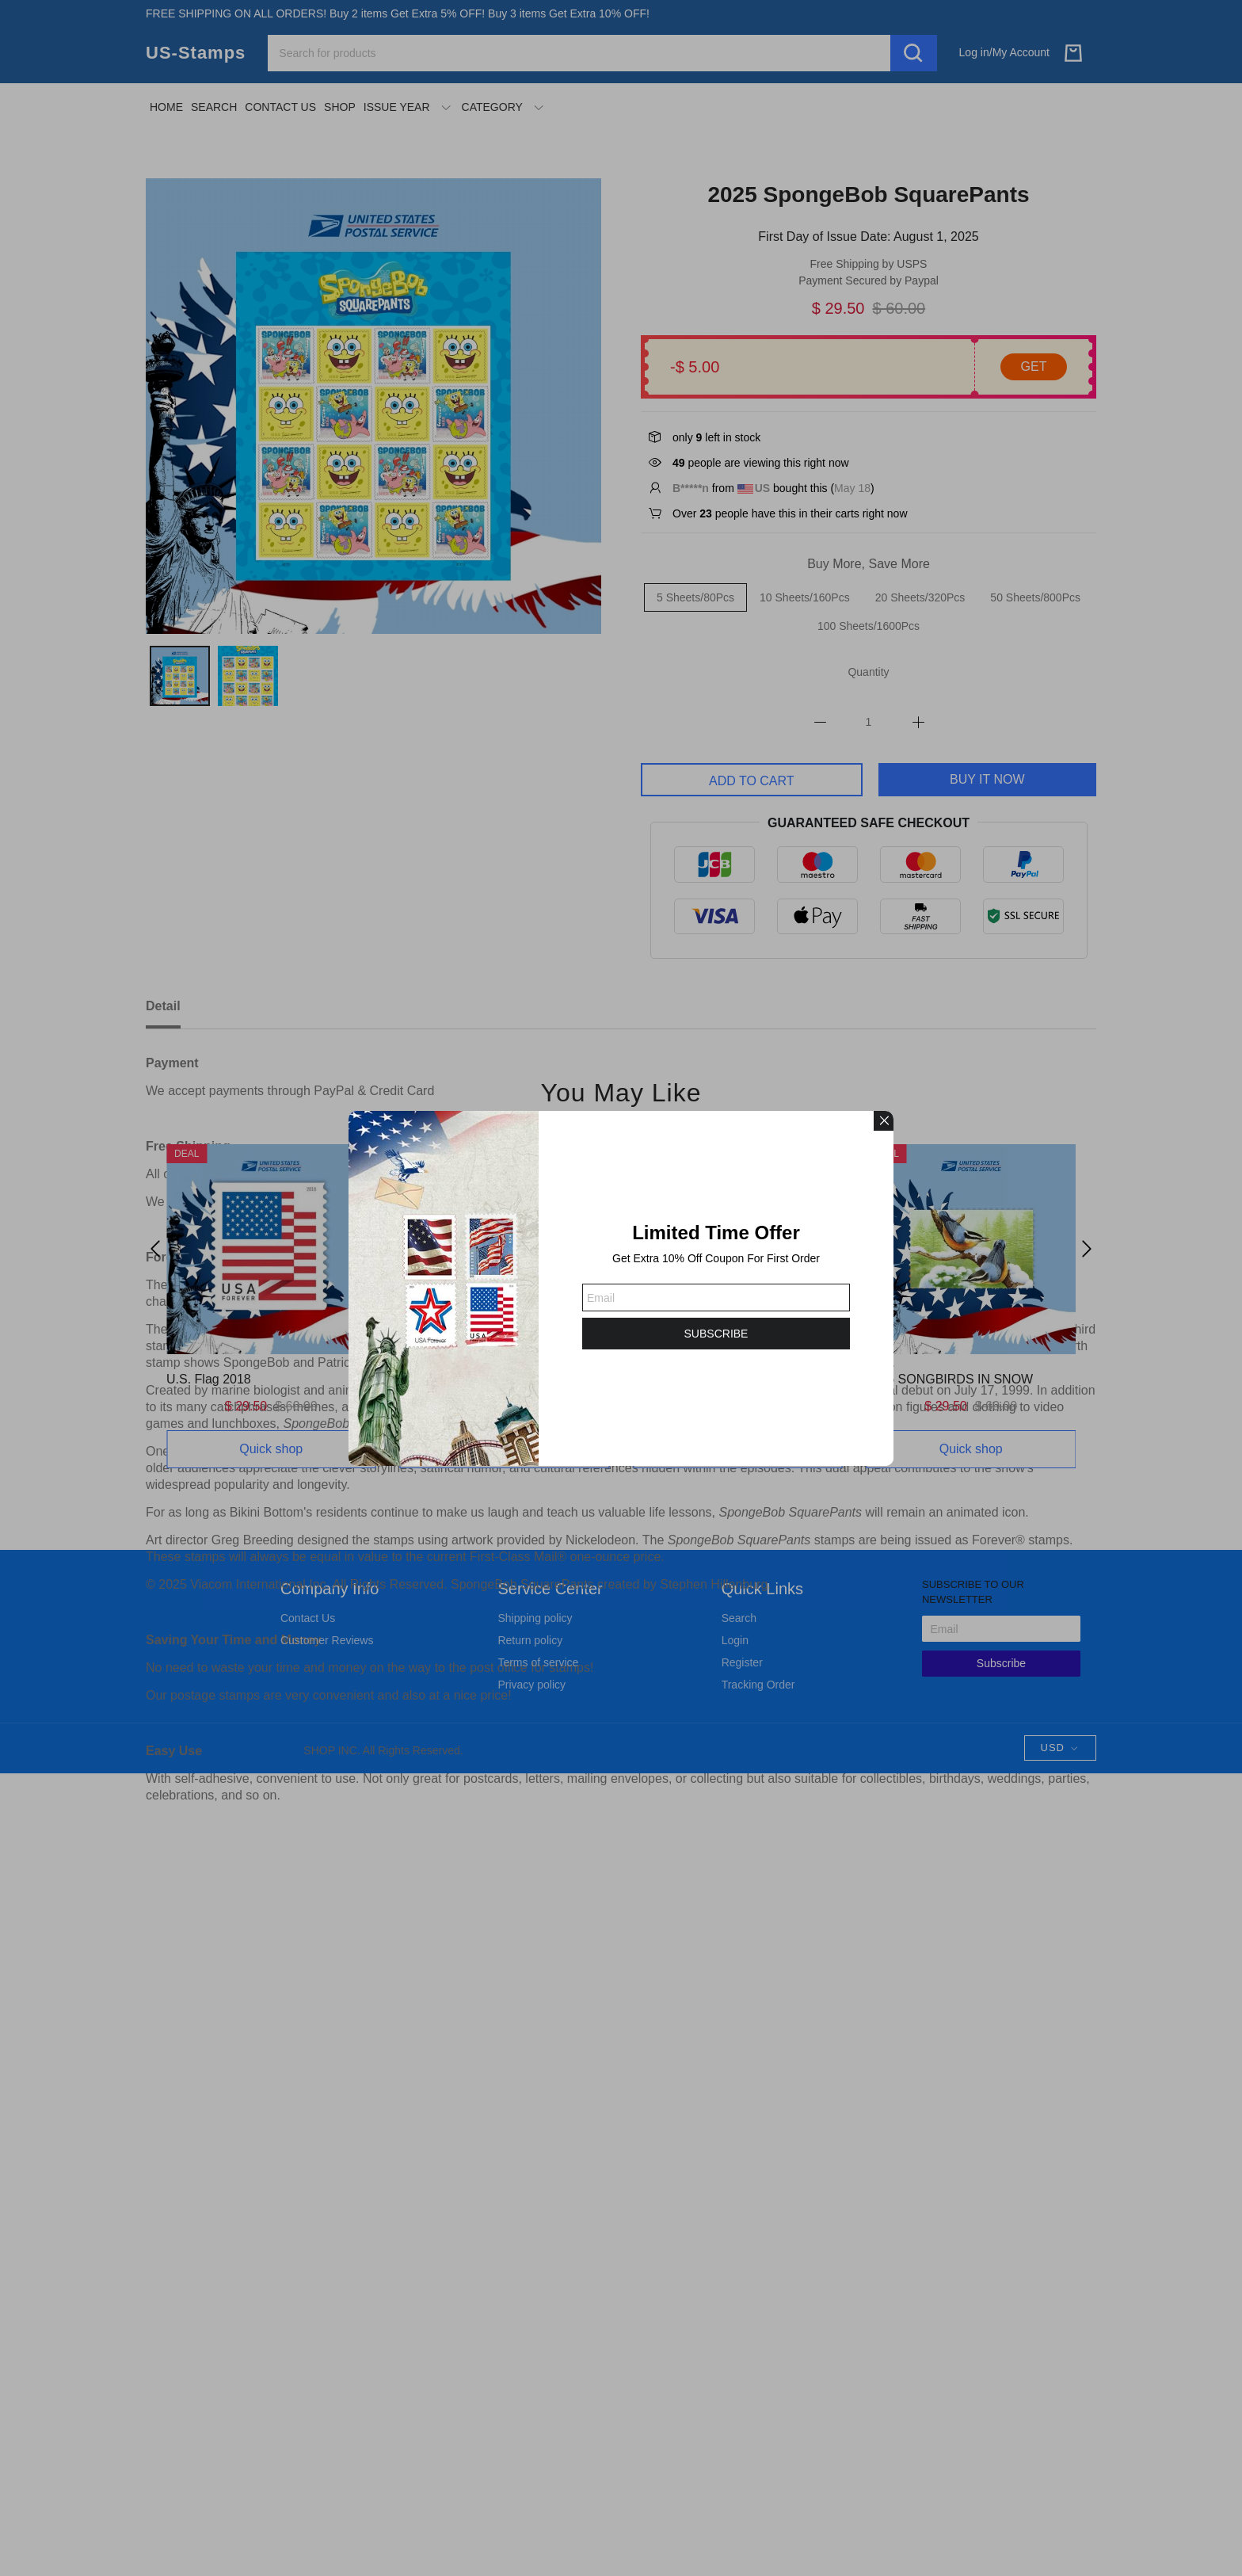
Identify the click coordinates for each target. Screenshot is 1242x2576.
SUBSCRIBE (716, 1333)
